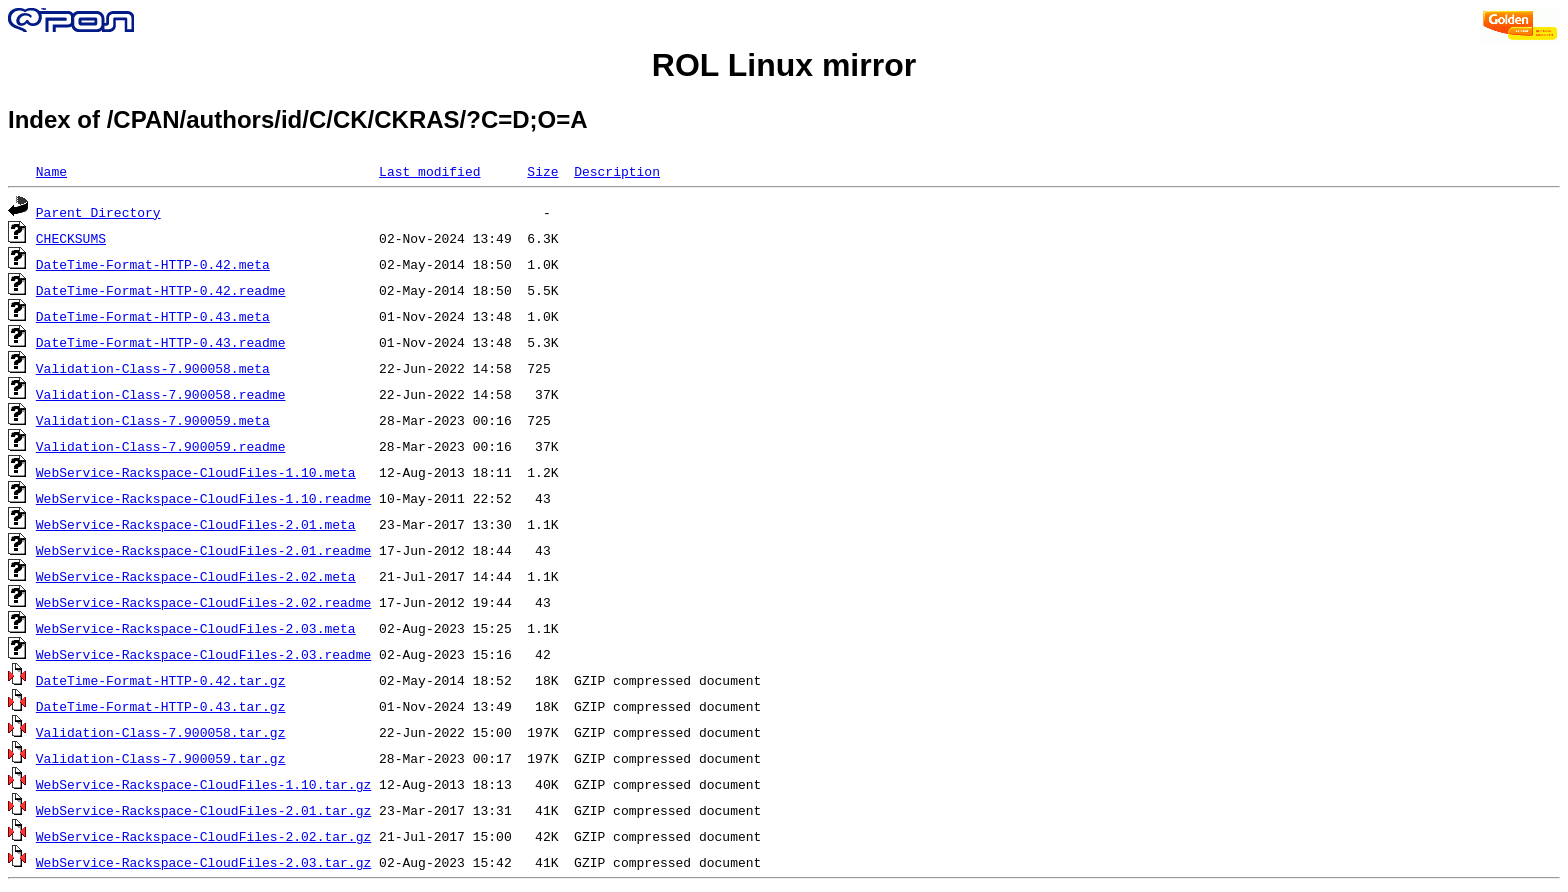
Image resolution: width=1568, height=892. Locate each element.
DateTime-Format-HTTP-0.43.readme (161, 342)
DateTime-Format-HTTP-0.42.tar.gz (161, 680)
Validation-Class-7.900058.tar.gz (161, 732)
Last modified (429, 171)
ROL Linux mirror (784, 65)
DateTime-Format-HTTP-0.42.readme (161, 290)
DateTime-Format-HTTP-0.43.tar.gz (161, 706)
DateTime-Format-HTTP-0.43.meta (153, 316)
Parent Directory (98, 212)
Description (617, 171)
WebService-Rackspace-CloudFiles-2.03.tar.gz (203, 862)
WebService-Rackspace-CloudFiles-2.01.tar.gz (203, 810)
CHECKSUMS (71, 238)
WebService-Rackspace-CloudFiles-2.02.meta (196, 576)
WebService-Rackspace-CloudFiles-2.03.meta (196, 628)
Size (542, 171)
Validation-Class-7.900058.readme (161, 394)
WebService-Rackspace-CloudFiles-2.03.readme (203, 654)
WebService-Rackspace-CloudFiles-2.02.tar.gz (203, 836)
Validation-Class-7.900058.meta (153, 368)
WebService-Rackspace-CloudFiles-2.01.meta (196, 524)
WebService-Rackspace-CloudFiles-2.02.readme (203, 602)
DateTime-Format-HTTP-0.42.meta (153, 264)
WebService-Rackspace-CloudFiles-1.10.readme (203, 498)
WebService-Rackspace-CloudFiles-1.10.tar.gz (203, 784)
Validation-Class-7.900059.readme (161, 446)
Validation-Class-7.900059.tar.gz (161, 758)
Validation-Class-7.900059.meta (153, 420)
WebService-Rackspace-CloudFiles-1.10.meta (196, 472)
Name (51, 171)
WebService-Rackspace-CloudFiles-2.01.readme (203, 550)
